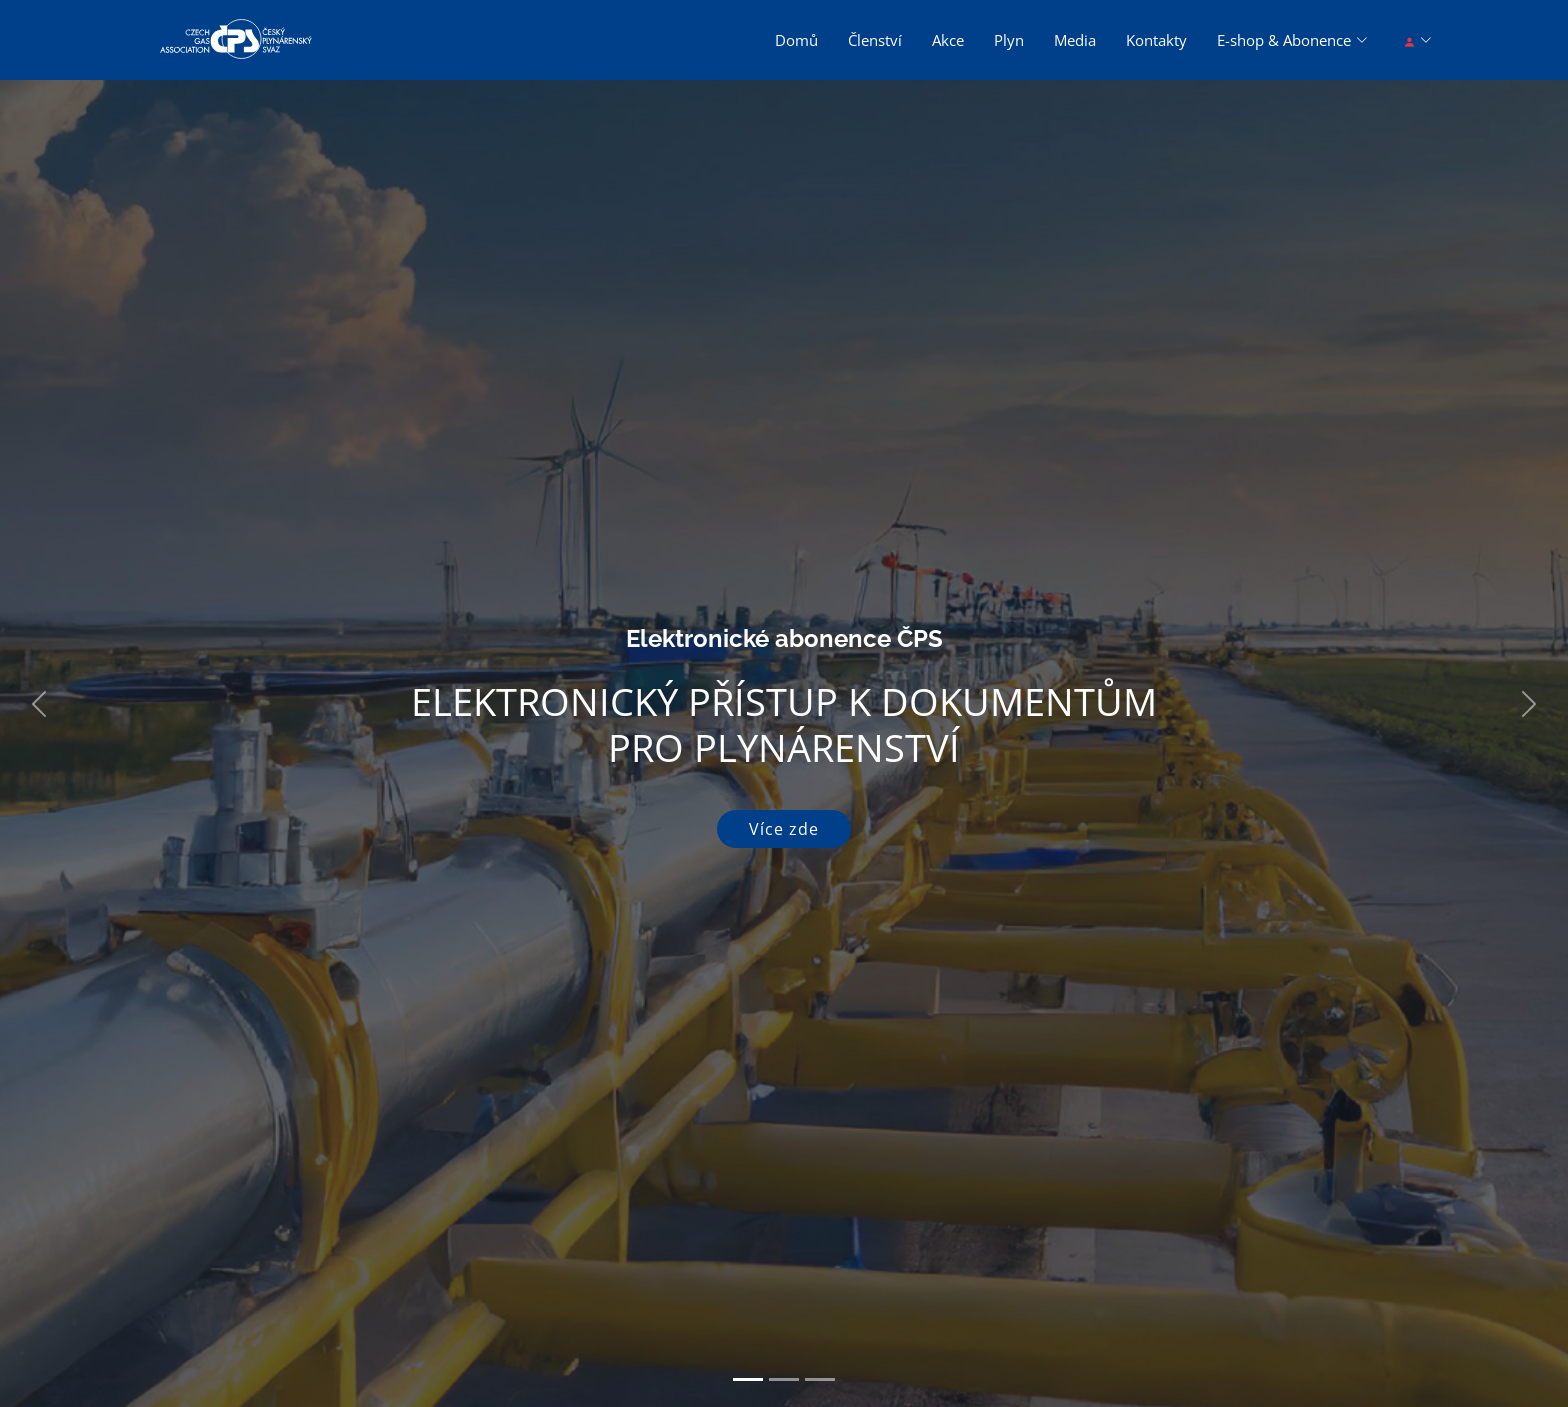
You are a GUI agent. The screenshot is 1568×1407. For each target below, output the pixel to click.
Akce (948, 40)
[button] (39, 703)
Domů (796, 40)
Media (1075, 40)
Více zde (784, 829)
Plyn (1009, 40)
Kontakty (1156, 40)
